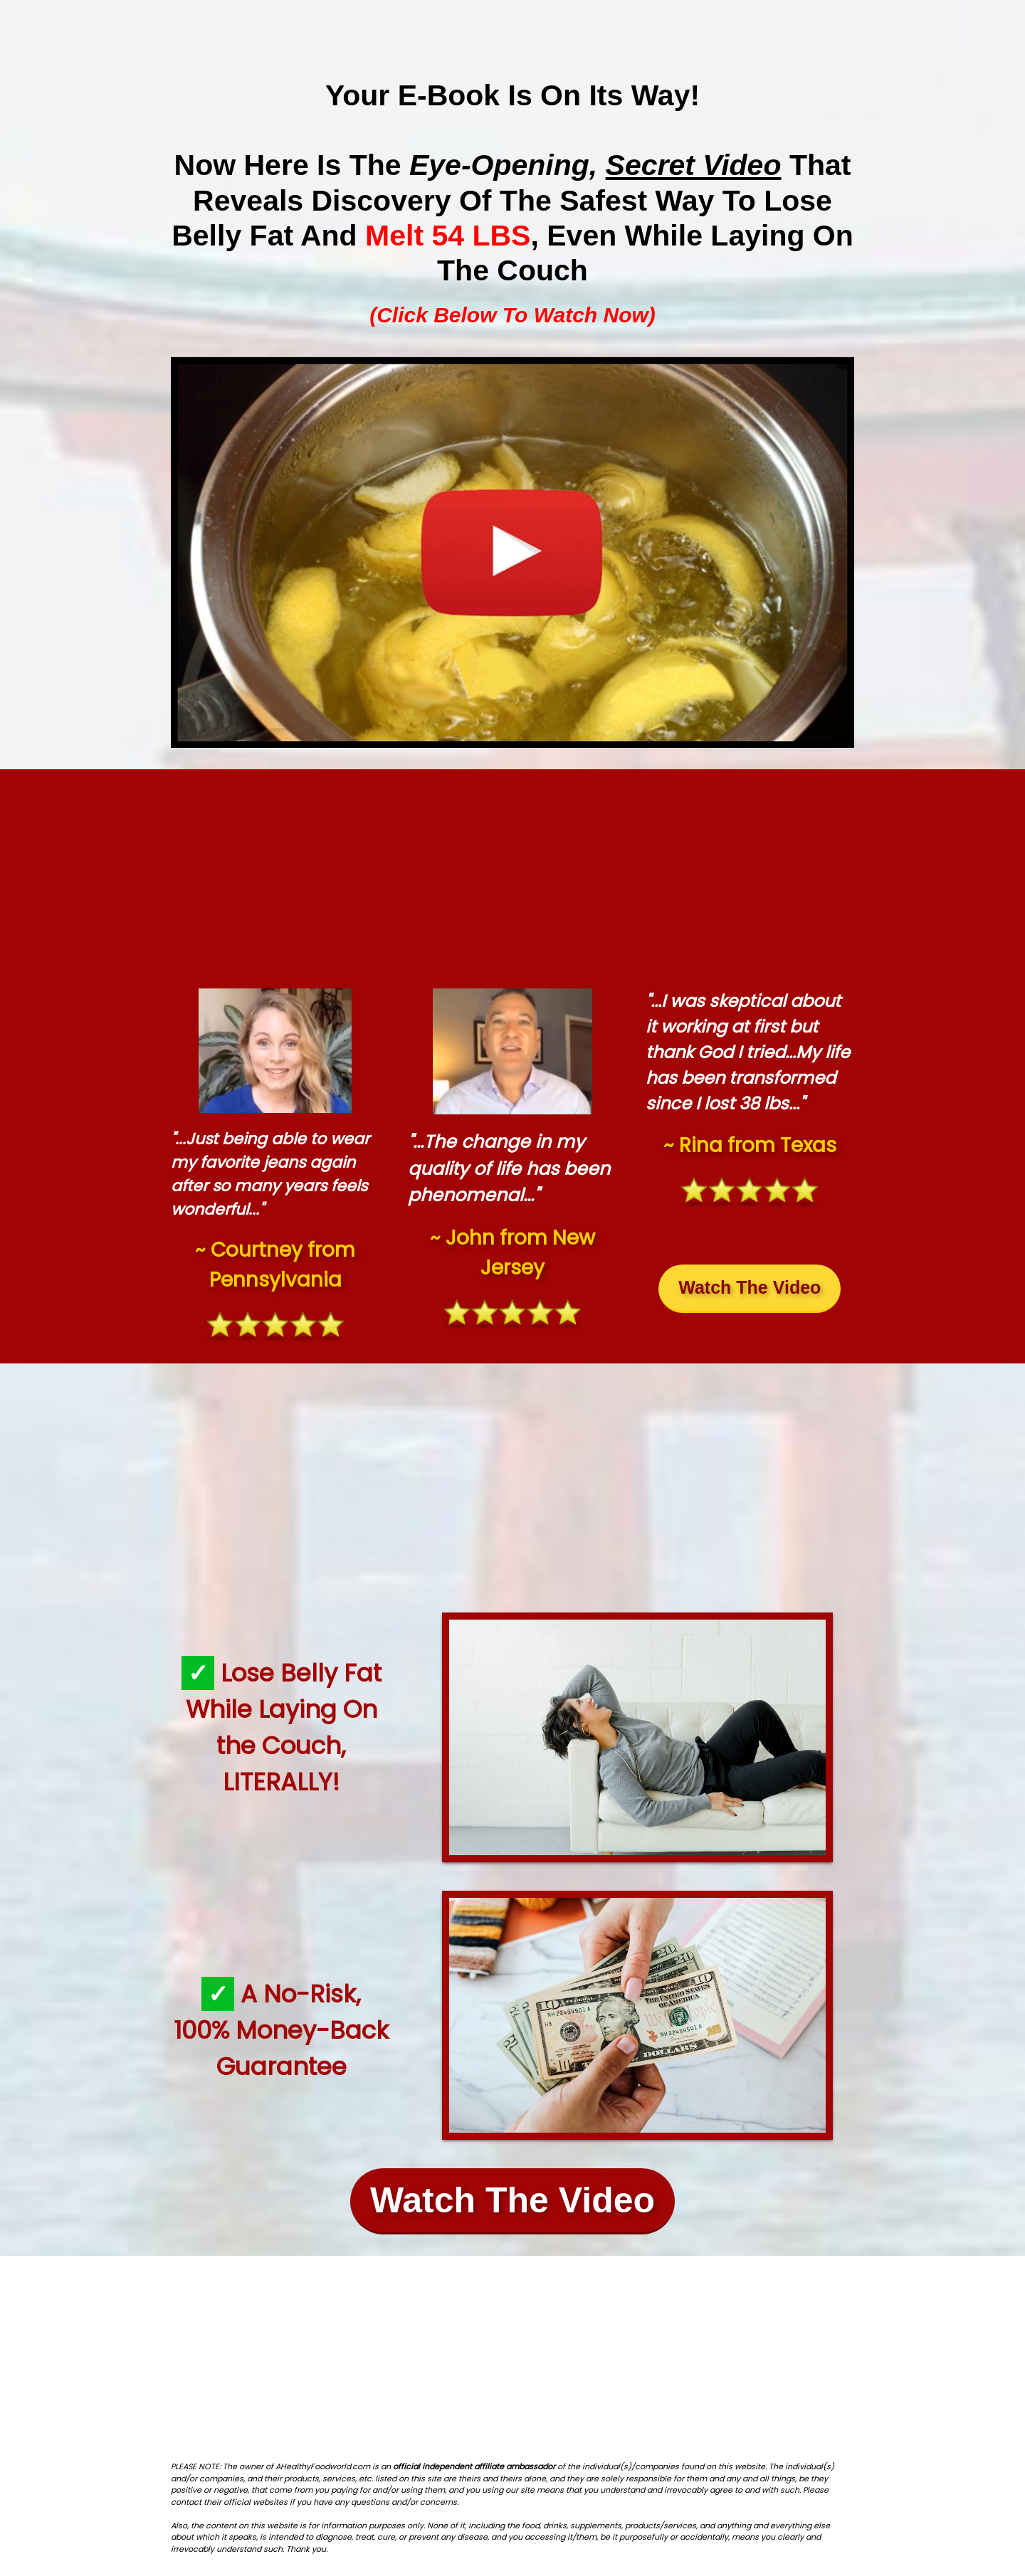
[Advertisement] (512, 875)
